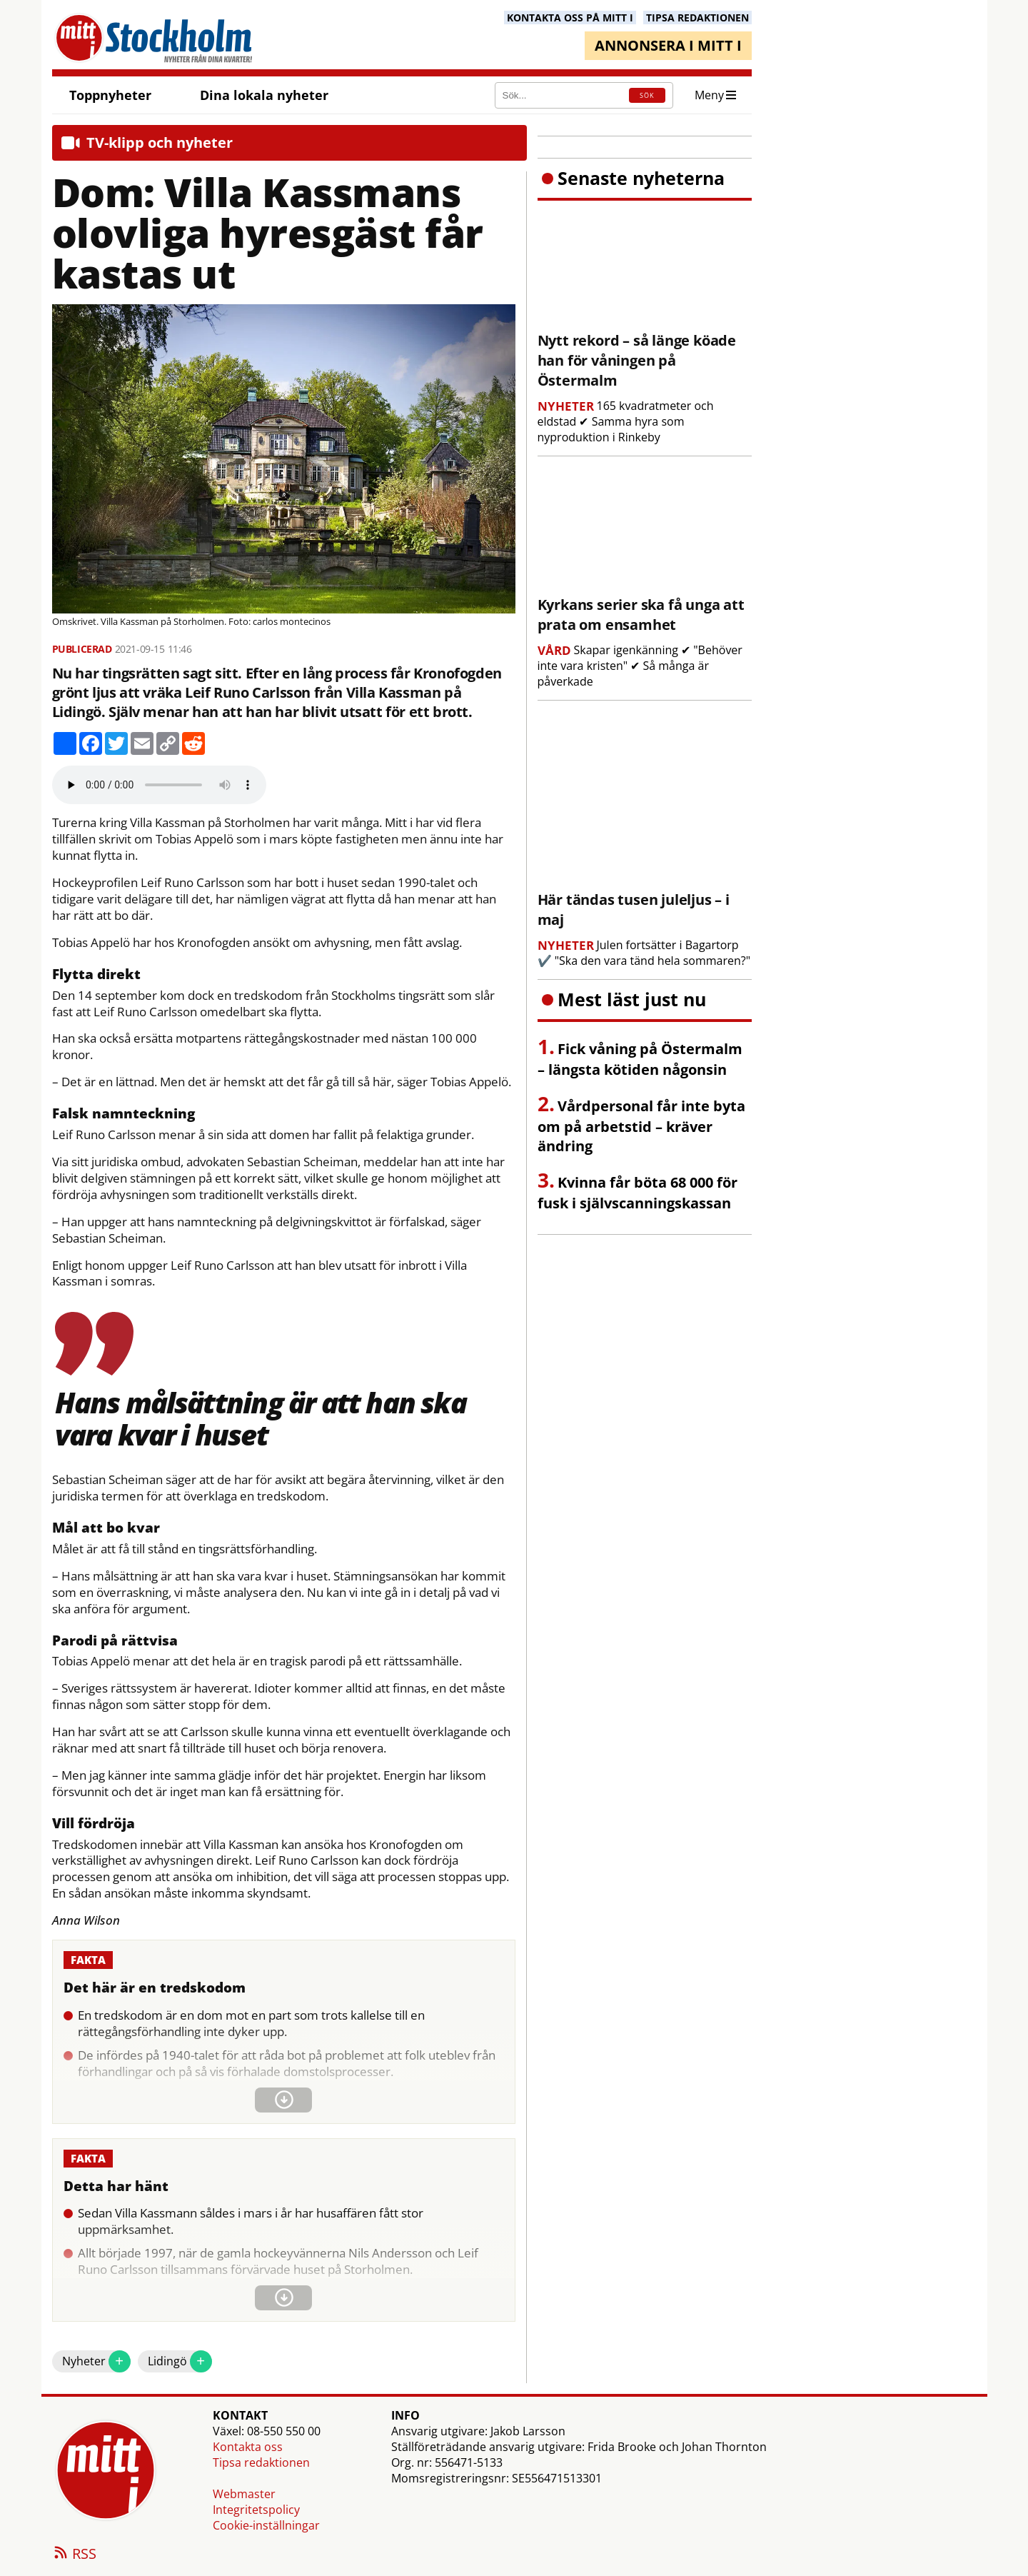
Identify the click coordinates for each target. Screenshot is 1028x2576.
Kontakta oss (248, 2447)
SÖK (647, 95)
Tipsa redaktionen (261, 2462)
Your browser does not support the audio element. (159, 785)
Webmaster (244, 2494)
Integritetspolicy (256, 2509)
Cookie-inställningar (266, 2525)
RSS (74, 2554)
